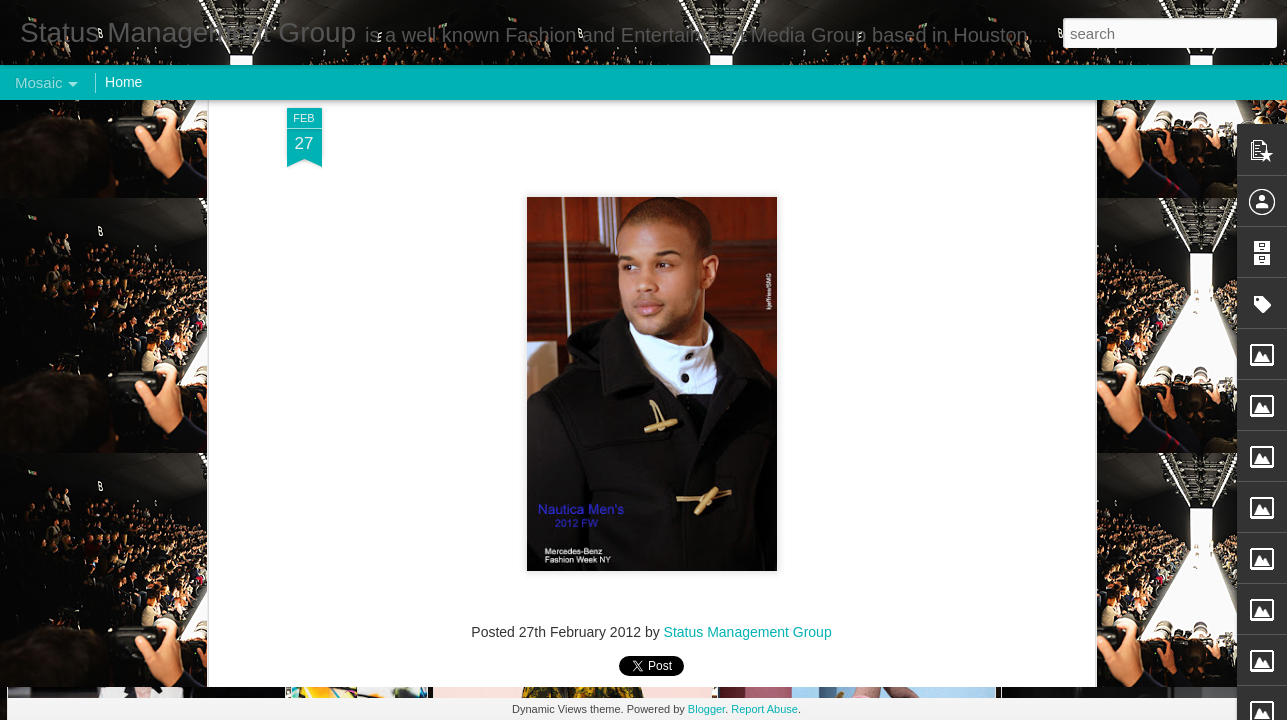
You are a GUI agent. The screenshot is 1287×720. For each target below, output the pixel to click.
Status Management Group (748, 121)
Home (123, 82)
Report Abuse (764, 709)
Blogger (706, 709)
